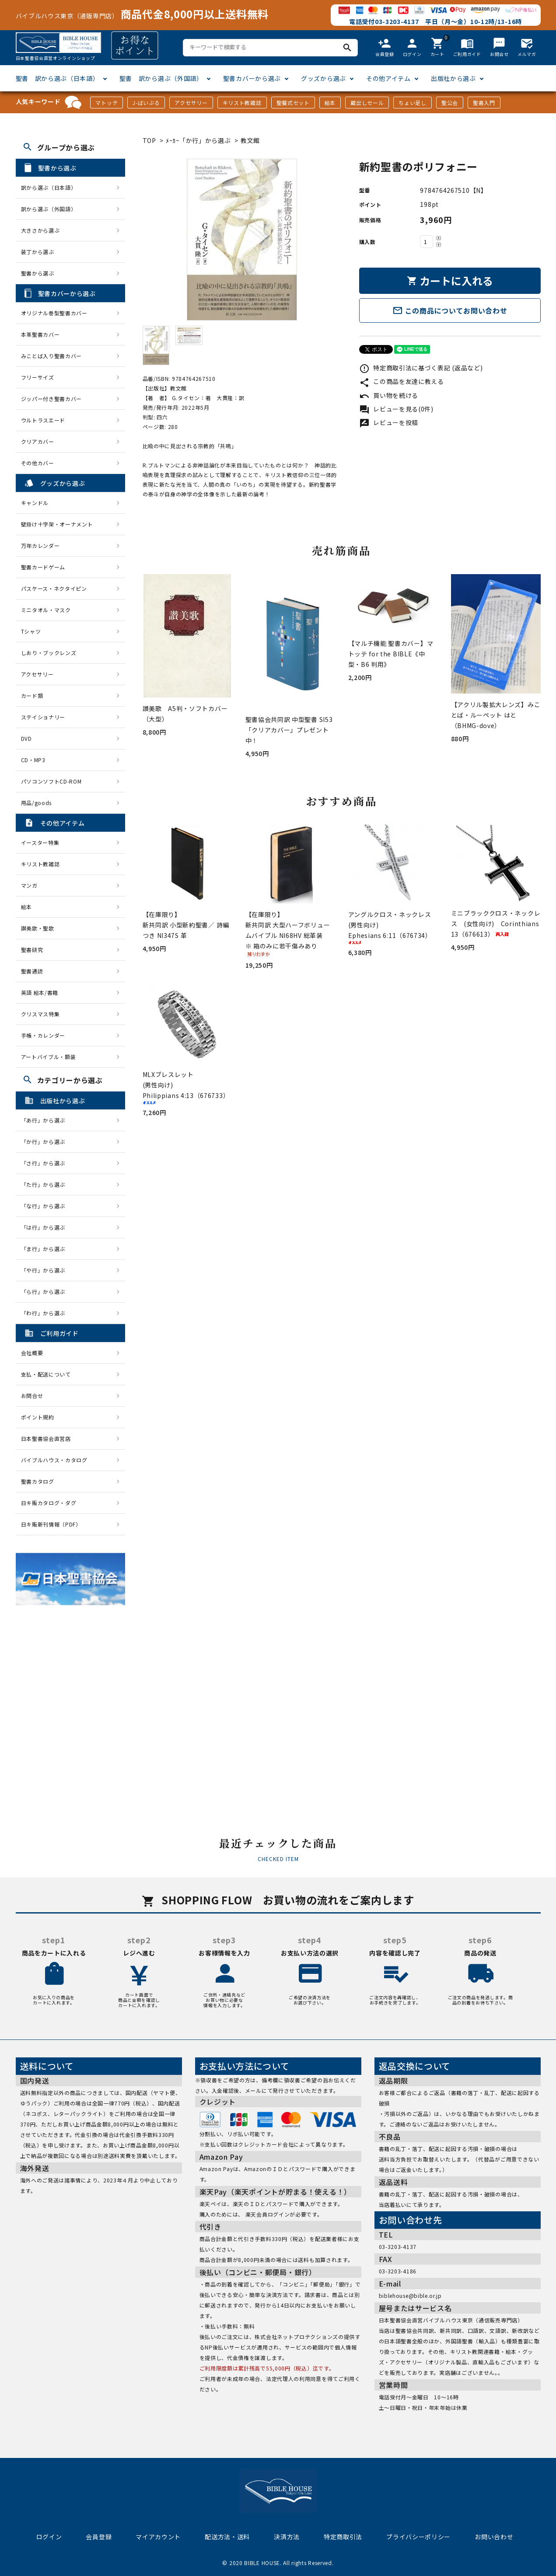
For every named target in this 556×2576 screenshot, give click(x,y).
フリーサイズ (37, 377)
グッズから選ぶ (323, 78)
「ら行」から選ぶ (46, 1291)
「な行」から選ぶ (46, 1206)
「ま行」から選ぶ (46, 1248)
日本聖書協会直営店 (46, 1438)
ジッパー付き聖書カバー (51, 398)
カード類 (32, 695)
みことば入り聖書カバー (51, 355)
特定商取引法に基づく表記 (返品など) (421, 367)
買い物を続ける (389, 395)
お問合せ (32, 1395)
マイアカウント (158, 2536)
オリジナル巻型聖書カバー (54, 313)
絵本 (330, 102)
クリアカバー (37, 441)
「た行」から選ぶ (46, 1184)
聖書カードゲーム (43, 567)
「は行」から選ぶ (46, 1227)
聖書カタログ (37, 1481)
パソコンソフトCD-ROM (51, 781)
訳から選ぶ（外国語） (49, 209)
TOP (149, 140)
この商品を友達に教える (401, 381)
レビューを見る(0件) (396, 408)
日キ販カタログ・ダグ (49, 1502)
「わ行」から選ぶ (46, 1313)
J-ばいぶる (146, 102)
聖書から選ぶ (37, 273)
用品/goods (36, 802)
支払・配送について (46, 1374)
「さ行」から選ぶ (46, 1163)
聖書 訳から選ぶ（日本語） (57, 78)
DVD (26, 738)
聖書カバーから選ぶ (252, 78)
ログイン (49, 2536)
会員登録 (99, 2536)
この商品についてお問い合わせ (449, 310)
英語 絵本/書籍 (40, 992)
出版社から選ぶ (453, 78)
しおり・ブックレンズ (49, 652)
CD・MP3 (33, 759)
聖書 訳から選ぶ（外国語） (161, 78)
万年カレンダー (40, 545)
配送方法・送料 (227, 2536)
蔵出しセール (367, 102)
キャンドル (35, 502)
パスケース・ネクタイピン (54, 588)
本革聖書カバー (40, 334)
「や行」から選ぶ (46, 1270)
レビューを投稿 (389, 422)
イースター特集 (40, 842)
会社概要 (32, 1352)
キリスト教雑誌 (242, 102)
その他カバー (37, 463)
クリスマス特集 (40, 1014)
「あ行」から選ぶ (46, 1120)
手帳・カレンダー (43, 1035)
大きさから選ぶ (40, 230)
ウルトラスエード (43, 420)
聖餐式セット (293, 102)
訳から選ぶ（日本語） (49, 187)
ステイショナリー (43, 717)
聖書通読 (32, 971)
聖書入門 (484, 102)
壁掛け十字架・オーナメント (57, 524)
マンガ (29, 885)
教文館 (250, 140)
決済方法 (287, 2536)
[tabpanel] (242, 240)
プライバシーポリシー (418, 2536)
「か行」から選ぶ (46, 1141)
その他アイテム (388, 78)
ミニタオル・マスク (46, 609)
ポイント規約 (37, 1417)
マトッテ (106, 102)
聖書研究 (32, 949)
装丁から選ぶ (37, 251)
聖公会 (449, 102)
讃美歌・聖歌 (37, 928)
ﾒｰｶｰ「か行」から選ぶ (198, 140)
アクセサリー (191, 102)
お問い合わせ (494, 2536)
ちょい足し (413, 102)
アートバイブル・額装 (48, 1056)
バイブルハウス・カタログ (54, 1460)
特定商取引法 (343, 2536)
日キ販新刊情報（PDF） (51, 1524)
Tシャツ (31, 631)
